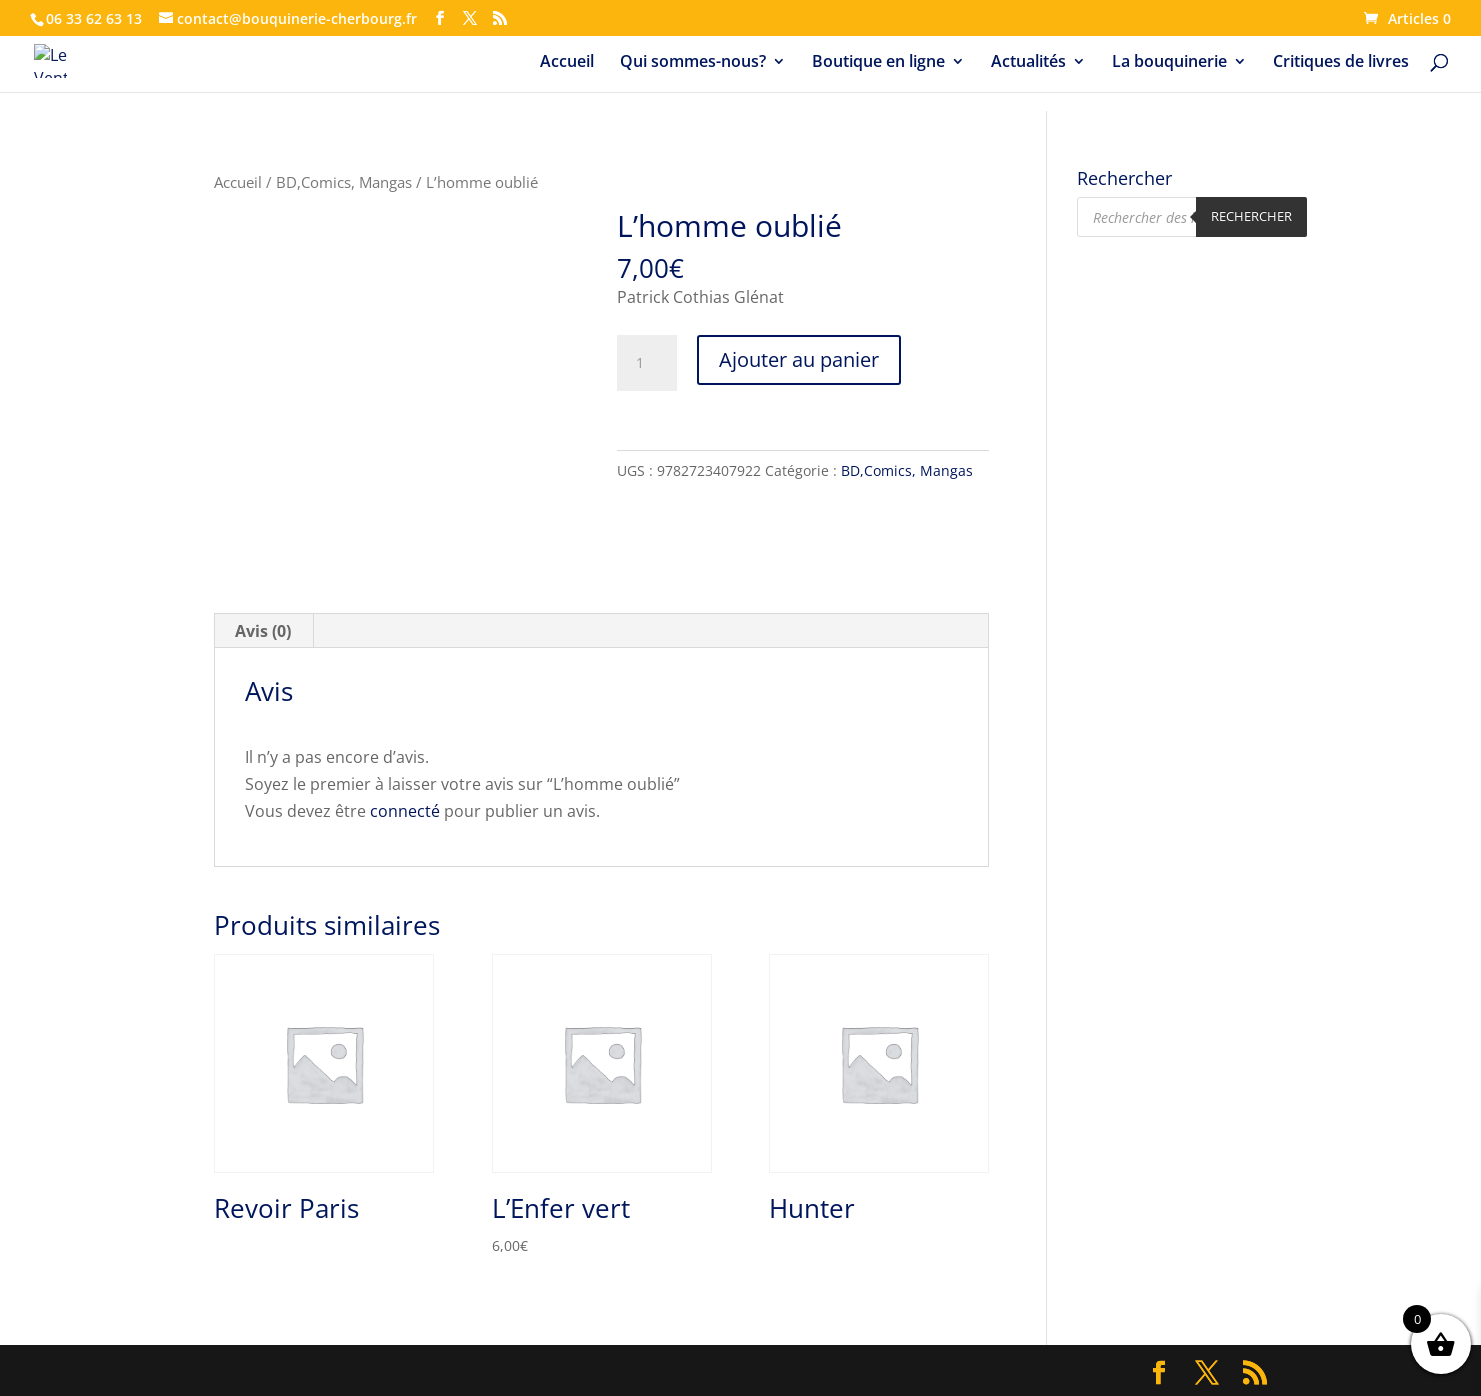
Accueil (567, 63)
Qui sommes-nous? (693, 63)
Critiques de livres (1341, 63)
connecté (405, 811)
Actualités (1028, 63)
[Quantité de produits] (647, 363)
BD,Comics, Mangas (344, 182)
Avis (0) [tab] (263, 631)
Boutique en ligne (878, 63)
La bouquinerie (1169, 63)
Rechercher (1251, 216)
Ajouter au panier (799, 359)
